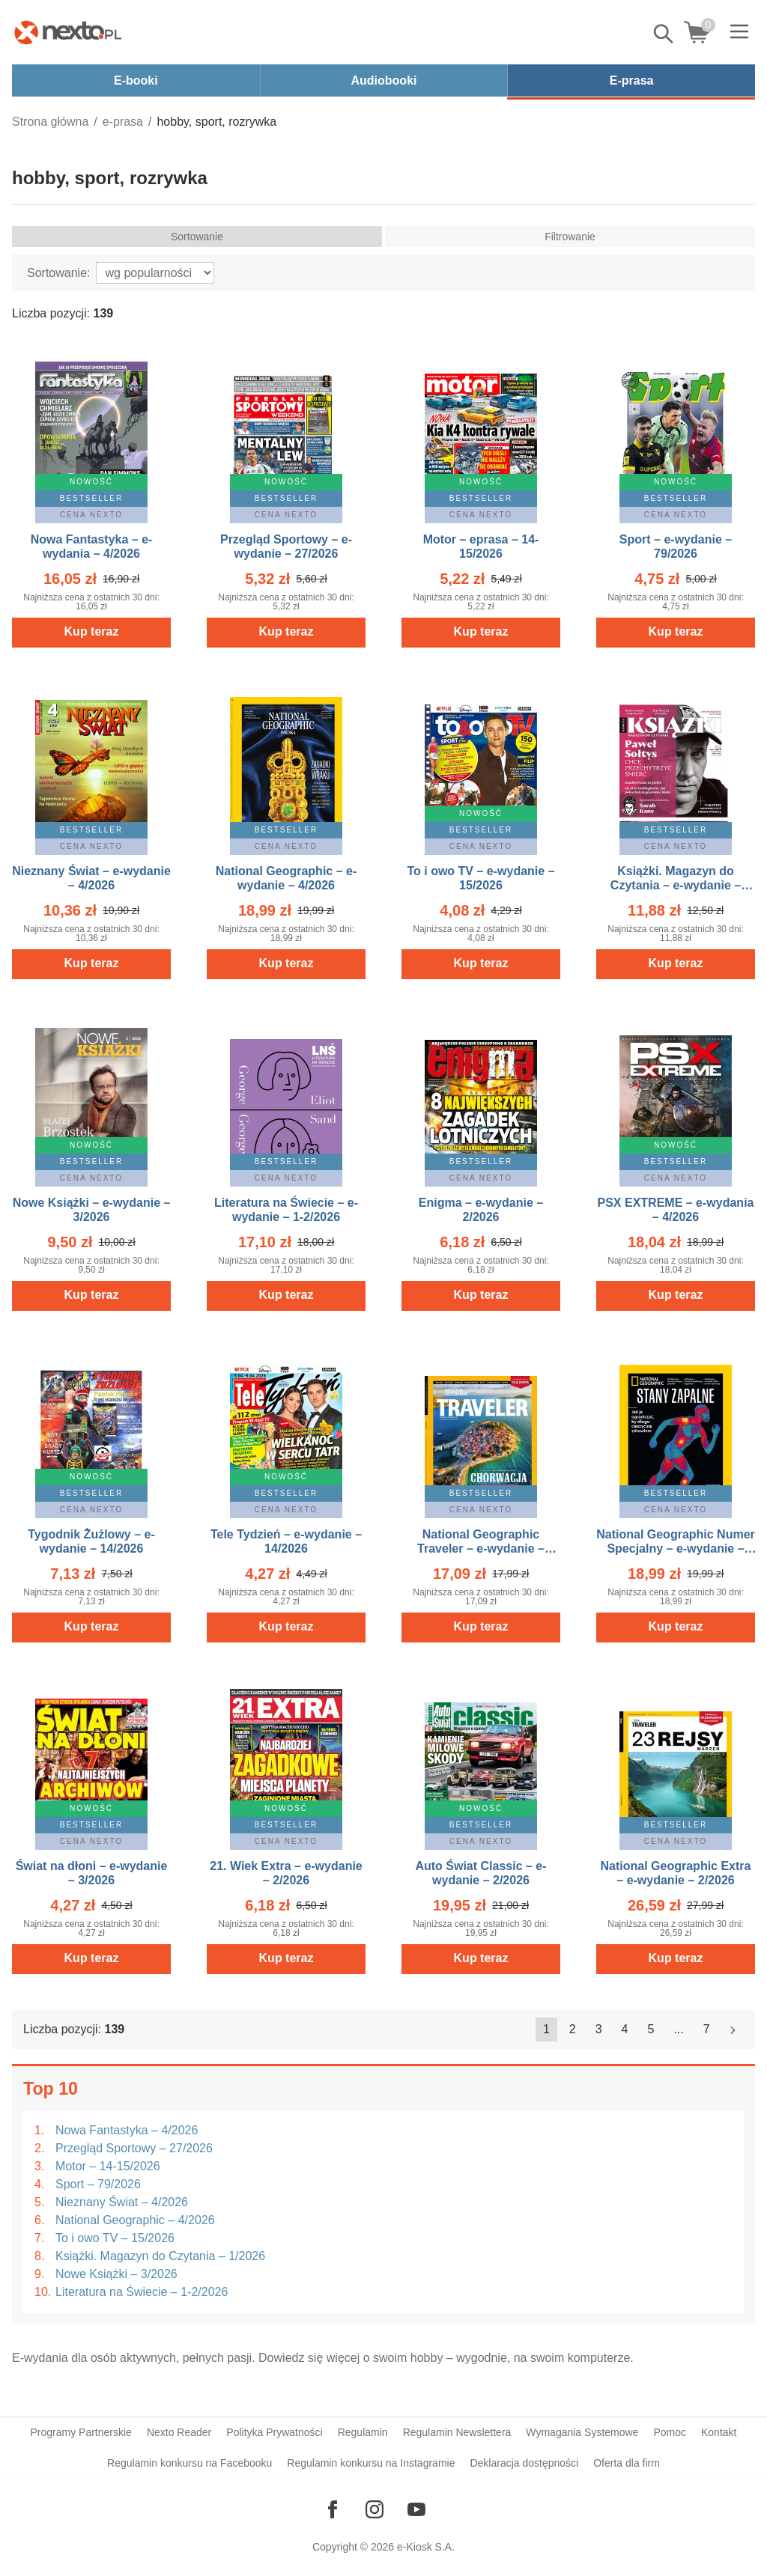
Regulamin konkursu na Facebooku (189, 2463)
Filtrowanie (570, 237)
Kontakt (718, 2432)
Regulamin (363, 2432)
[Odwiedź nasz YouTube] (416, 2509)
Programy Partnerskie (81, 2432)
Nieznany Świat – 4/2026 (121, 2202)
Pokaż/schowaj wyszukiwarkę (664, 33)
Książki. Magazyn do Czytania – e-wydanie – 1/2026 (675, 885)
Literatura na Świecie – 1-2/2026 (141, 2292)
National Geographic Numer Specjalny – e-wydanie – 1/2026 (675, 1548)
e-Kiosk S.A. (426, 2547)
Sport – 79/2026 (98, 2184)
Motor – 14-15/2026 (107, 2166)
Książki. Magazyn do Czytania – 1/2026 (160, 2256)
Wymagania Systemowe (582, 2432)
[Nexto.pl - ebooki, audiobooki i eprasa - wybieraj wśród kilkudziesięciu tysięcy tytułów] (68, 32)
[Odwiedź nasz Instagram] (374, 2509)
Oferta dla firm (626, 2463)
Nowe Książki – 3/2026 (116, 2274)
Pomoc (669, 2432)
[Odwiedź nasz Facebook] (333, 2509)
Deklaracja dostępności (524, 2463)
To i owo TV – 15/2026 (115, 2238)
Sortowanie (197, 237)
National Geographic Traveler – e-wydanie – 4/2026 (481, 1548)
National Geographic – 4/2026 (135, 2220)
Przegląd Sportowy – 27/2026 (134, 2148)
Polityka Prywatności (274, 2432)
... (678, 2029)
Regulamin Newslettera (457, 2432)
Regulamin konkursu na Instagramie (371, 2463)
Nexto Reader (179, 2432)
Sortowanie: (59, 273)
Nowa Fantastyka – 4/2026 (126, 2130)
